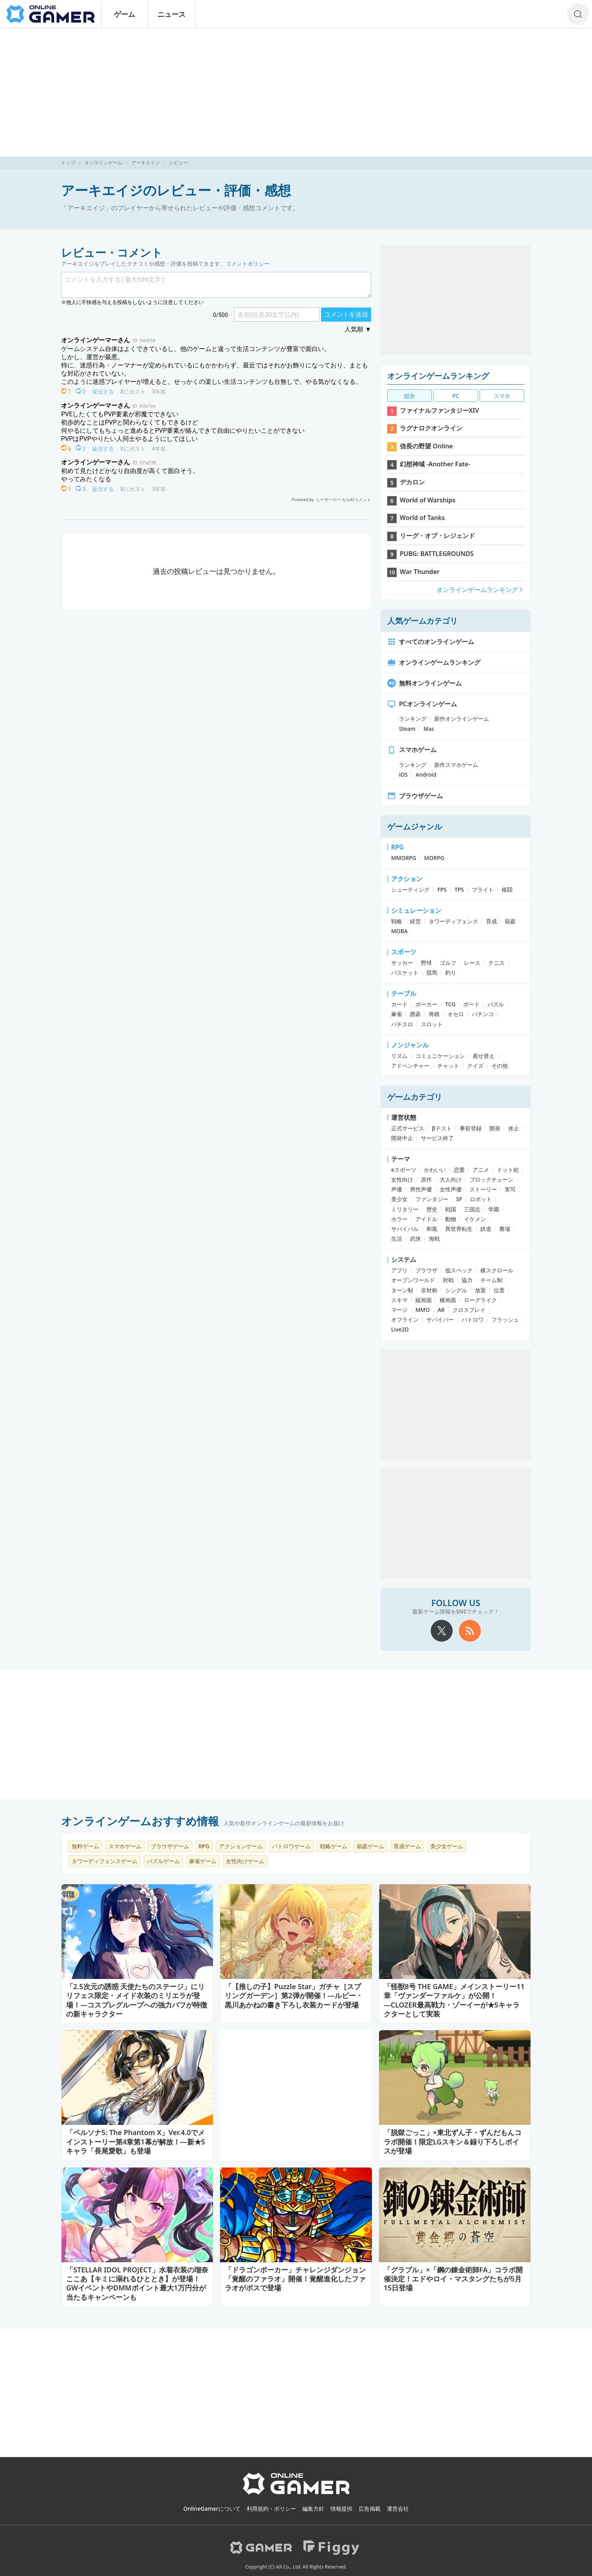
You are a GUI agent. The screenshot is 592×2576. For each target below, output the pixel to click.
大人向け (451, 1179)
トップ (68, 162)
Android (425, 774)
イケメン (475, 1219)
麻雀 (396, 1014)
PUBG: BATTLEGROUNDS (437, 553)
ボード (471, 1004)
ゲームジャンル (414, 826)
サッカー (402, 962)
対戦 (448, 1280)
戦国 (450, 1209)
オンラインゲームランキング (438, 376)
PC (455, 395)
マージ (399, 1309)
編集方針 (313, 2508)
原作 (426, 1179)
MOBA (399, 931)
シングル (456, 1290)
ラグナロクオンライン (431, 428)
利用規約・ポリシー (271, 2508)
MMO (422, 1309)
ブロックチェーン (491, 1179)
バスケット (405, 972)
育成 (491, 921)
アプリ (399, 1270)
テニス (496, 962)
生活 (396, 1238)
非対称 (429, 1290)
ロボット (481, 1199)
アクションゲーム (241, 1846)
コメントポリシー (247, 263)
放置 (480, 1290)
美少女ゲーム (446, 1846)
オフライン (405, 1319)
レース (472, 962)
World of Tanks (422, 517)
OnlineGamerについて (211, 2508)
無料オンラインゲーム (424, 683)
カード (399, 1004)
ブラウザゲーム (415, 796)
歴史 (431, 1209)
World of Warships (427, 500)
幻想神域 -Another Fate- (435, 464)
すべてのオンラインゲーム (430, 641)
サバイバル (405, 1228)
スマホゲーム (412, 749)
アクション (406, 878)
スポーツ (403, 952)
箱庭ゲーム (370, 1846)
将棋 (434, 1014)
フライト (483, 889)
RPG (397, 847)
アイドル (426, 1219)
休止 (513, 1128)
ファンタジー (431, 1199)
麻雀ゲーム (203, 1861)
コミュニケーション (440, 1056)
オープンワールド (413, 1280)
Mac (428, 728)
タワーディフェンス (453, 921)
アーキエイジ (146, 162)
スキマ (399, 1300)
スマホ (502, 395)
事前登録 (471, 1128)
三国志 (472, 1209)
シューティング (410, 889)
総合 (409, 395)
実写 (510, 1189)
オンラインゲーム (103, 162)
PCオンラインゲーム (422, 704)
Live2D (400, 1329)
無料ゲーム (85, 1846)
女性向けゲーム (245, 1861)
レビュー (178, 162)
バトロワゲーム (291, 1846)
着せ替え (484, 1056)
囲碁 (415, 1014)
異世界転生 (459, 1228)
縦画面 (423, 1300)
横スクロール (496, 1270)
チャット (448, 1065)
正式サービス (407, 1128)
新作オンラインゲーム (461, 718)
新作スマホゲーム (456, 764)
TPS (459, 889)
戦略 (396, 921)
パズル (495, 1004)
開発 (494, 1128)
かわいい (435, 1169)
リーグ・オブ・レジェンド (437, 535)
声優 (396, 1189)
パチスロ (402, 1024)
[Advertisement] (296, 92)
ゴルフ (448, 962)
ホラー (399, 1219)
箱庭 (510, 921)
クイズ (475, 1065)
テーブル (403, 993)
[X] (442, 1631)
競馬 (431, 972)
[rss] (470, 1631)
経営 (415, 921)
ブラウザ (426, 1270)
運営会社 (398, 2508)
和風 (431, 1228)
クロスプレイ (469, 1309)
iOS (403, 774)
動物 (450, 1219)
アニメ (481, 1169)
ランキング (412, 718)
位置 (499, 1290)
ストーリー (483, 1189)
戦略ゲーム (333, 1846)
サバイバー (440, 1319)
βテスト (442, 1128)
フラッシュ (505, 1319)
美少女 (399, 1199)
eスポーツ (403, 1169)
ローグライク (480, 1300)
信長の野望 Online (426, 446)
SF (459, 1199)
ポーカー (426, 1004)
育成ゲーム (407, 1846)
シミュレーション (416, 910)
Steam (407, 728)
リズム (399, 1056)
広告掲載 (370, 2508)
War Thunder (419, 571)
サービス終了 (437, 1138)
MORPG (434, 858)
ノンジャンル (410, 1045)
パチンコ (483, 1014)
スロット (432, 1024)
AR (441, 1309)
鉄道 (485, 1228)
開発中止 (402, 1138)
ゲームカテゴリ (414, 1097)
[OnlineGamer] (296, 2493)
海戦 (434, 1238)
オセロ (456, 1014)
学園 (493, 1209)
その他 (499, 1065)
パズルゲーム (163, 1861)
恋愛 (459, 1169)
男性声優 (421, 1189)
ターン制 (402, 1290)
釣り (450, 972)
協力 (467, 1280)
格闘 (507, 889)
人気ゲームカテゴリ (422, 620)
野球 (426, 962)
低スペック (459, 1270)
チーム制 (491, 1280)
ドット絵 (508, 1169)
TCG (450, 1004)
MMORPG (403, 858)
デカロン (412, 482)
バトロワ (473, 1319)
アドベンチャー (410, 1065)
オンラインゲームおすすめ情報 (140, 1820)
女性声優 (451, 1189)
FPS (442, 889)
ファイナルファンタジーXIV (439, 410)
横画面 (448, 1300)
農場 (504, 1228)
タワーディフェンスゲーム (104, 1861)
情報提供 (341, 2508)
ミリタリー (405, 1209)
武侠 (415, 1238)
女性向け (402, 1179)
